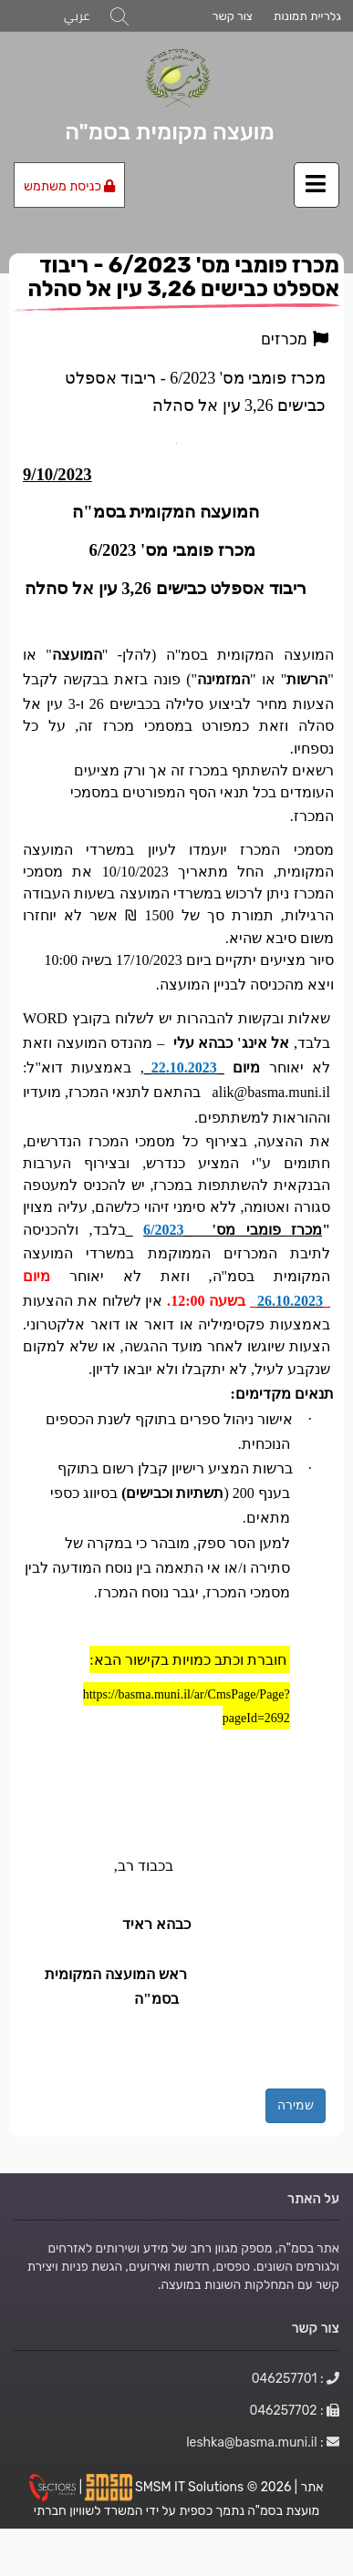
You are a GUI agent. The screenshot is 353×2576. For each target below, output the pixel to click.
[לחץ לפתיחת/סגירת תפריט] (316, 185)
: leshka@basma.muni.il (262, 2442)
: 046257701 (295, 2378)
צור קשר (232, 16)
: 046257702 (295, 2410)
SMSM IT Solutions (191, 2486)
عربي (76, 16)
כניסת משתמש (69, 186)
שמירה (295, 2105)
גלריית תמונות (307, 16)
